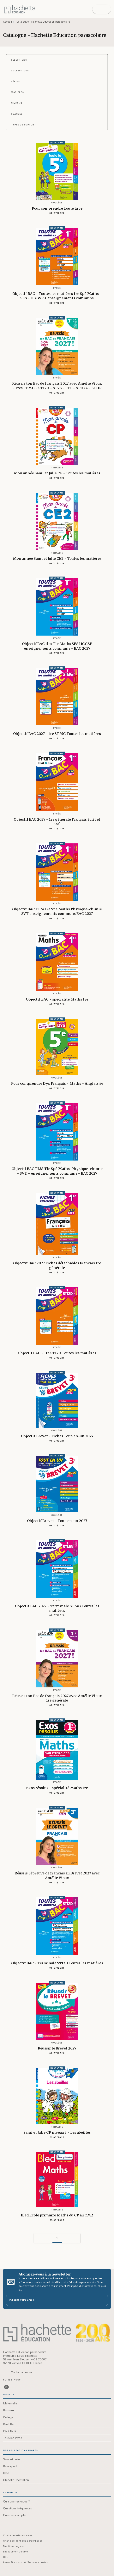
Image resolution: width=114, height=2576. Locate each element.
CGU (6, 2557)
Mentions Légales (14, 2546)
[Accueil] (19, 9)
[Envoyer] (103, 2300)
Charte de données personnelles (23, 2540)
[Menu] (101, 9)
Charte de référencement (18, 2535)
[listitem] (6, 2387)
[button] (21, 59)
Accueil (7, 21)
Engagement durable (15, 2551)
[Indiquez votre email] (52, 2300)
